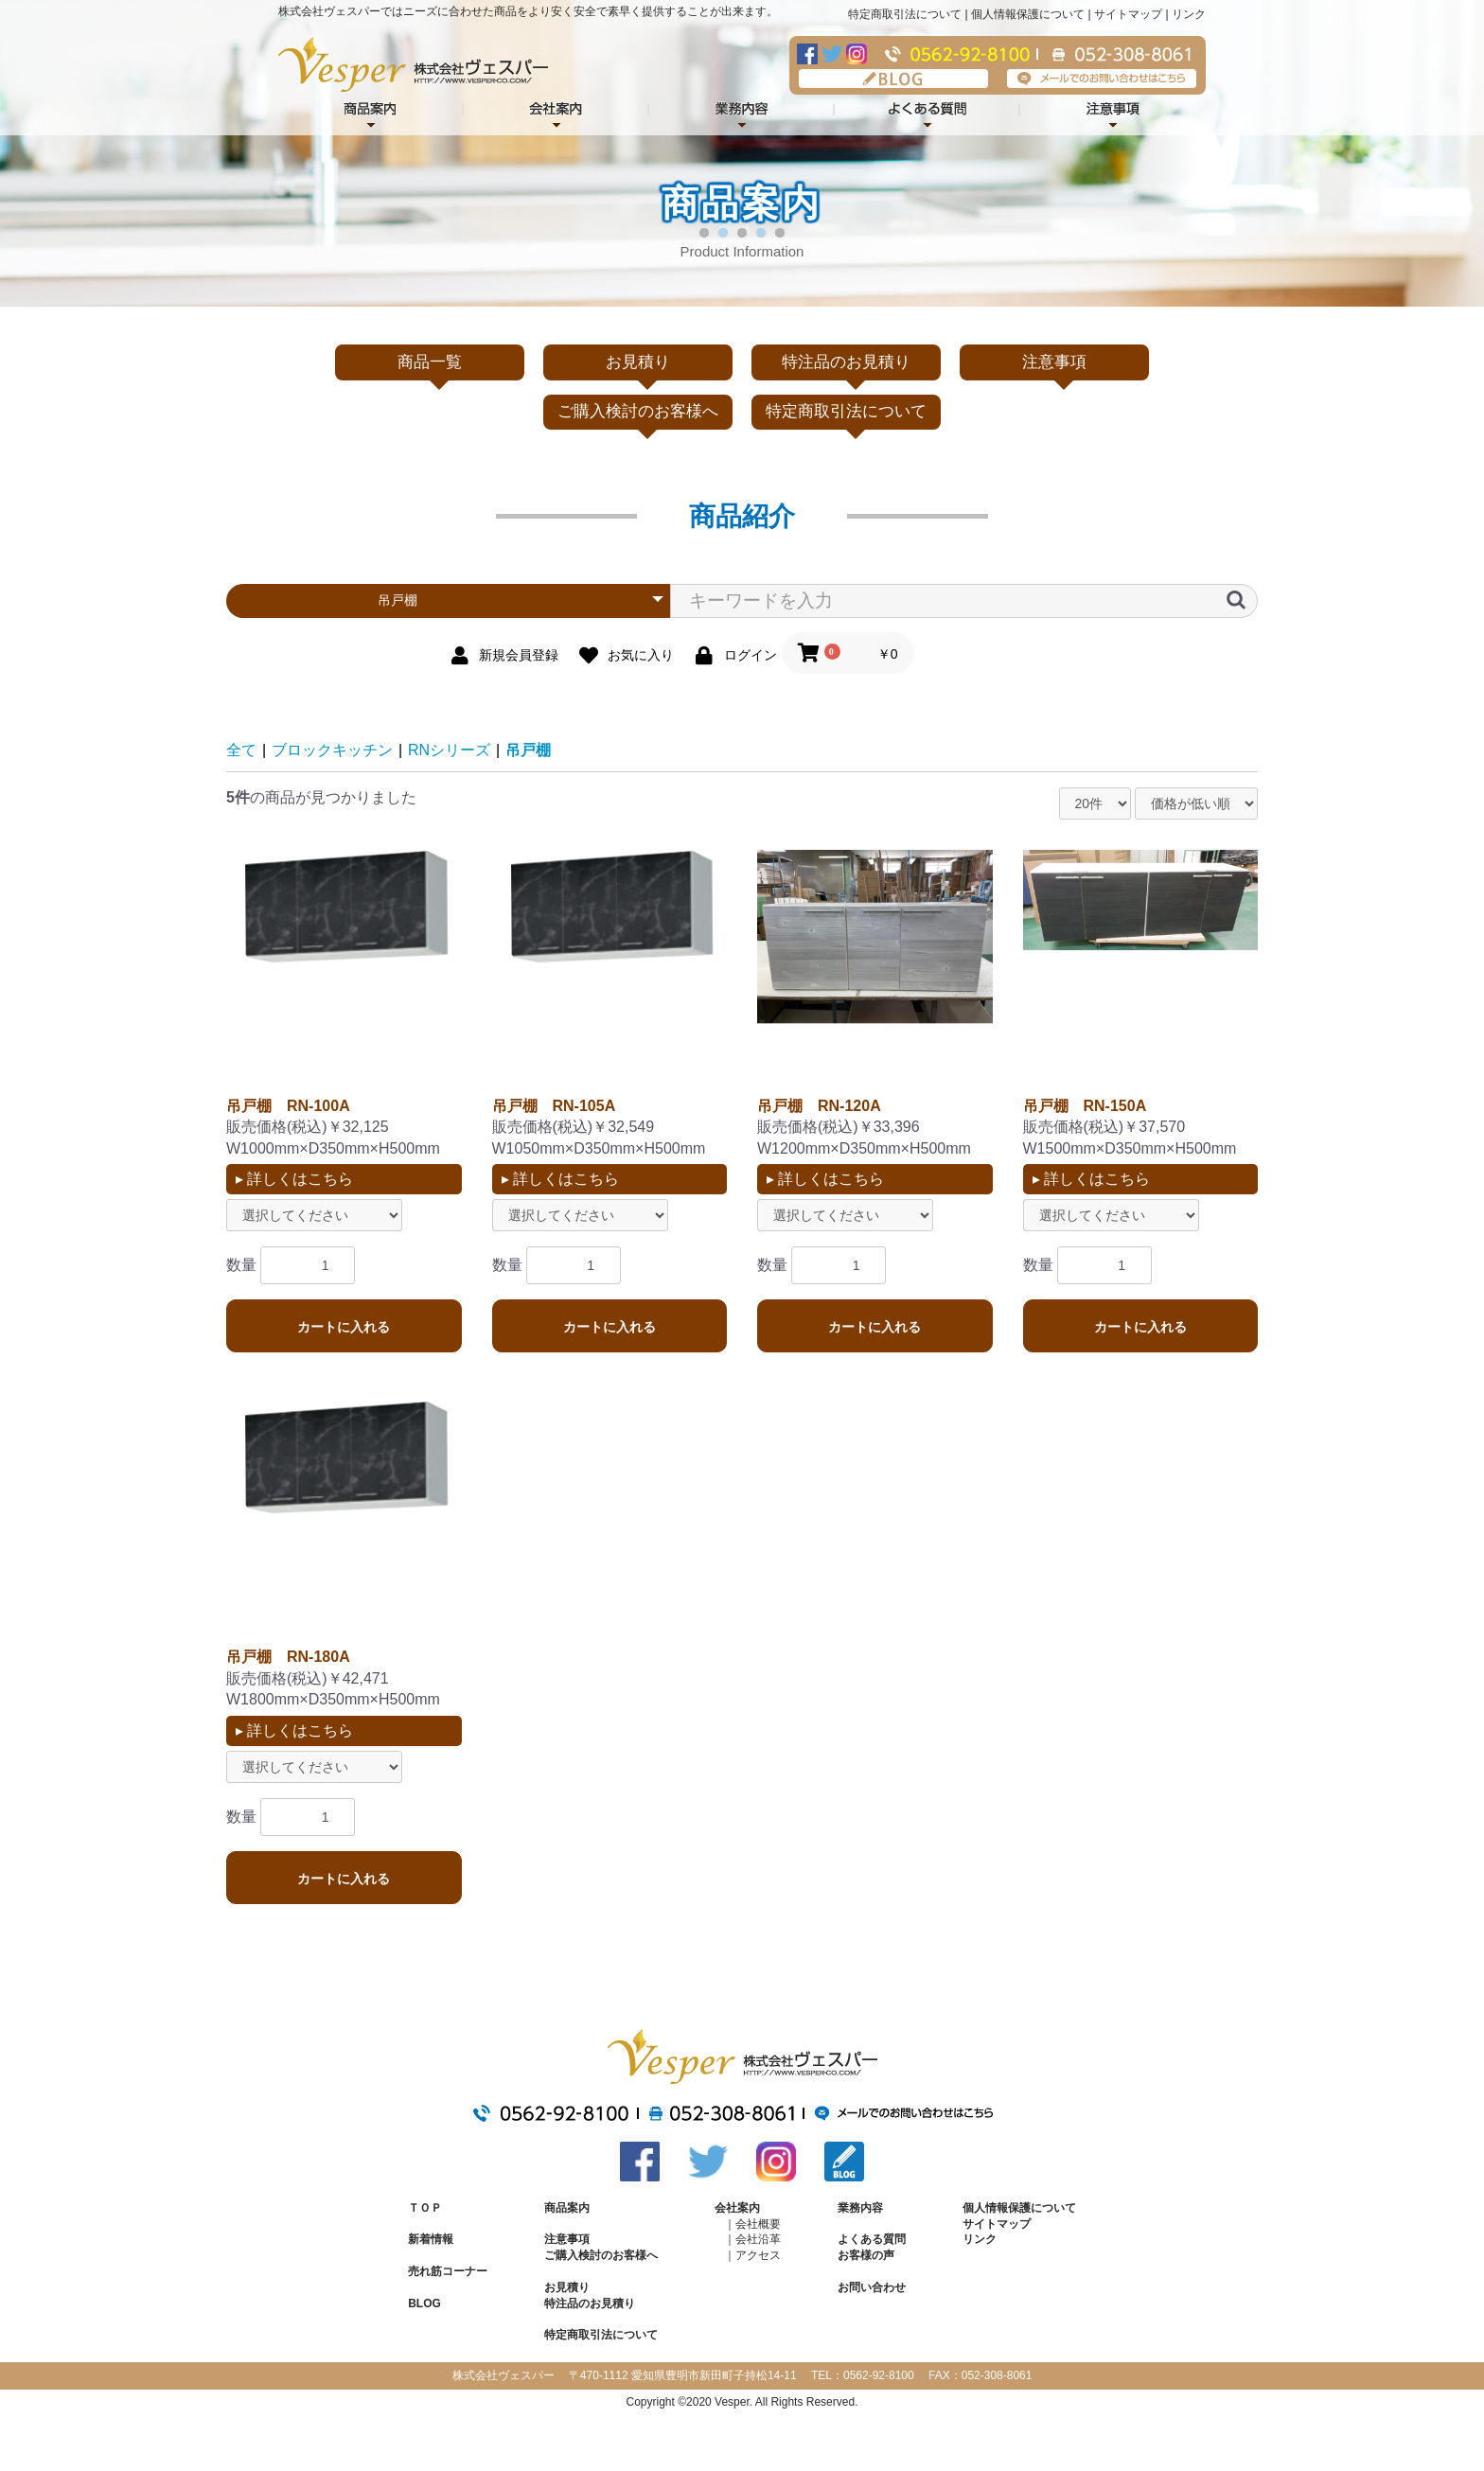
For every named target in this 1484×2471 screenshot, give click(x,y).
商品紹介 (371, 111)
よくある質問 (927, 111)
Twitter (832, 54)
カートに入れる (343, 1326)
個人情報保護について (1028, 14)
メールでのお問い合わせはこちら (1101, 78)
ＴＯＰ (425, 2208)
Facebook (807, 54)
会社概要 (758, 2224)
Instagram (856, 54)
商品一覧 (430, 362)
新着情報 (430, 2239)
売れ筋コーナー (447, 2271)
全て (241, 750)
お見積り (638, 362)
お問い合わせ (872, 2287)
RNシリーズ (449, 750)
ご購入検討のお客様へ (637, 411)
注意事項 (1113, 111)
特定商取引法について (905, 14)
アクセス (758, 2255)
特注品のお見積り (846, 362)
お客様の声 (866, 2255)
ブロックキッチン (332, 750)
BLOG (893, 78)
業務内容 (742, 111)
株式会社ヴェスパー (413, 64)
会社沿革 (758, 2239)
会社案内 (556, 111)
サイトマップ (1128, 14)
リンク (1189, 14)
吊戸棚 (528, 750)
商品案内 (567, 2208)
